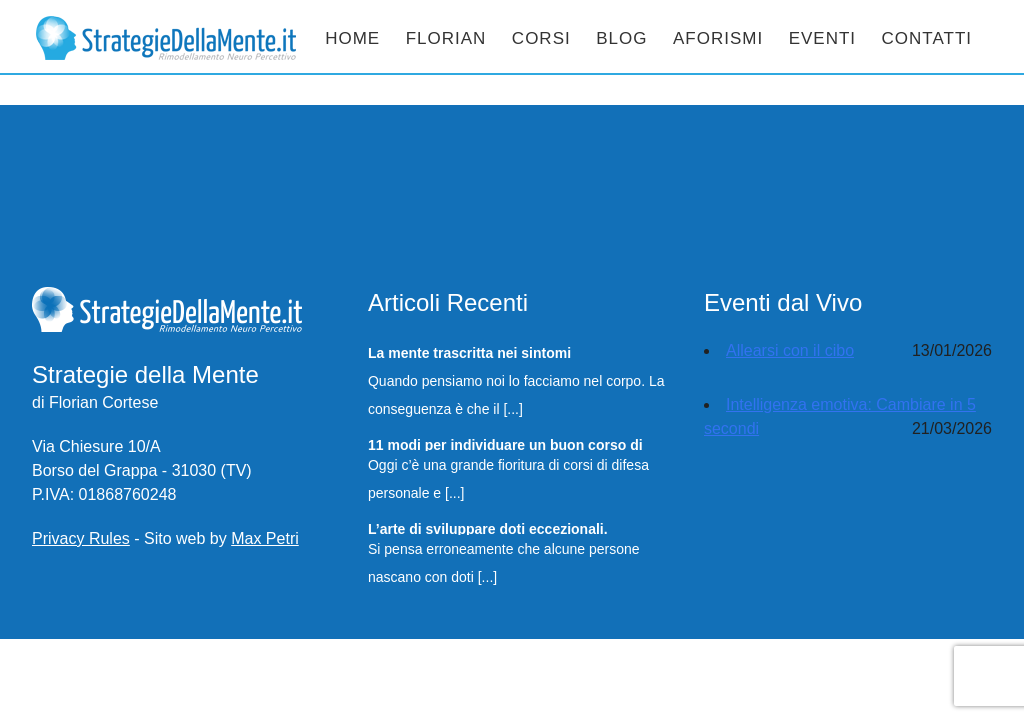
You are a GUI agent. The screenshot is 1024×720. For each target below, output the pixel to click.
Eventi (822, 38)
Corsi (541, 38)
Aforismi (718, 38)
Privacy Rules (81, 538)
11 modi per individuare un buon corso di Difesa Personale (505, 444)
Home (352, 38)
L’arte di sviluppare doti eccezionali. (488, 528)
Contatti (927, 38)
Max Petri (265, 538)
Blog (621, 38)
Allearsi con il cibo (790, 350)
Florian (446, 38)
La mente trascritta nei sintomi (469, 352)
